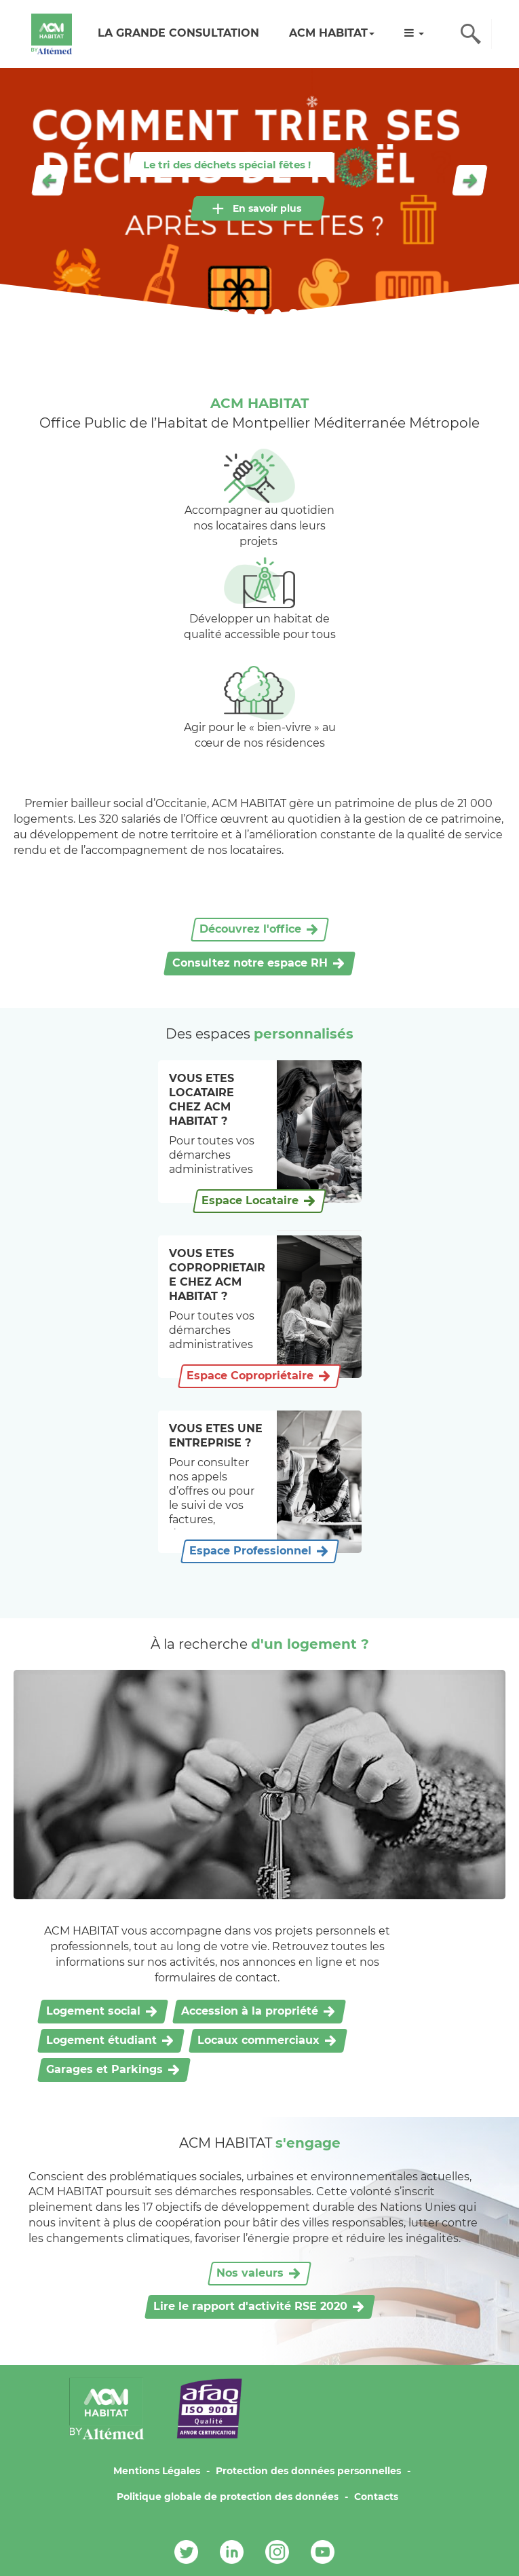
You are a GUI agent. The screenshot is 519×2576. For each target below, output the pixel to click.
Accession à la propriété (249, 2010)
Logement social (93, 2010)
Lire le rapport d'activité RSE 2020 (250, 2306)
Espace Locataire (250, 1200)
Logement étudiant (101, 2040)
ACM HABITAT (331, 32)
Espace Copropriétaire (250, 1375)
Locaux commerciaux (258, 2040)
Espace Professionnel (250, 1550)
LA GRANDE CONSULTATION (178, 32)
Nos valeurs (250, 2272)
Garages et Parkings (104, 2069)
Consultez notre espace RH (250, 962)
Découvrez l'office (250, 928)
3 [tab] (259, 314)
